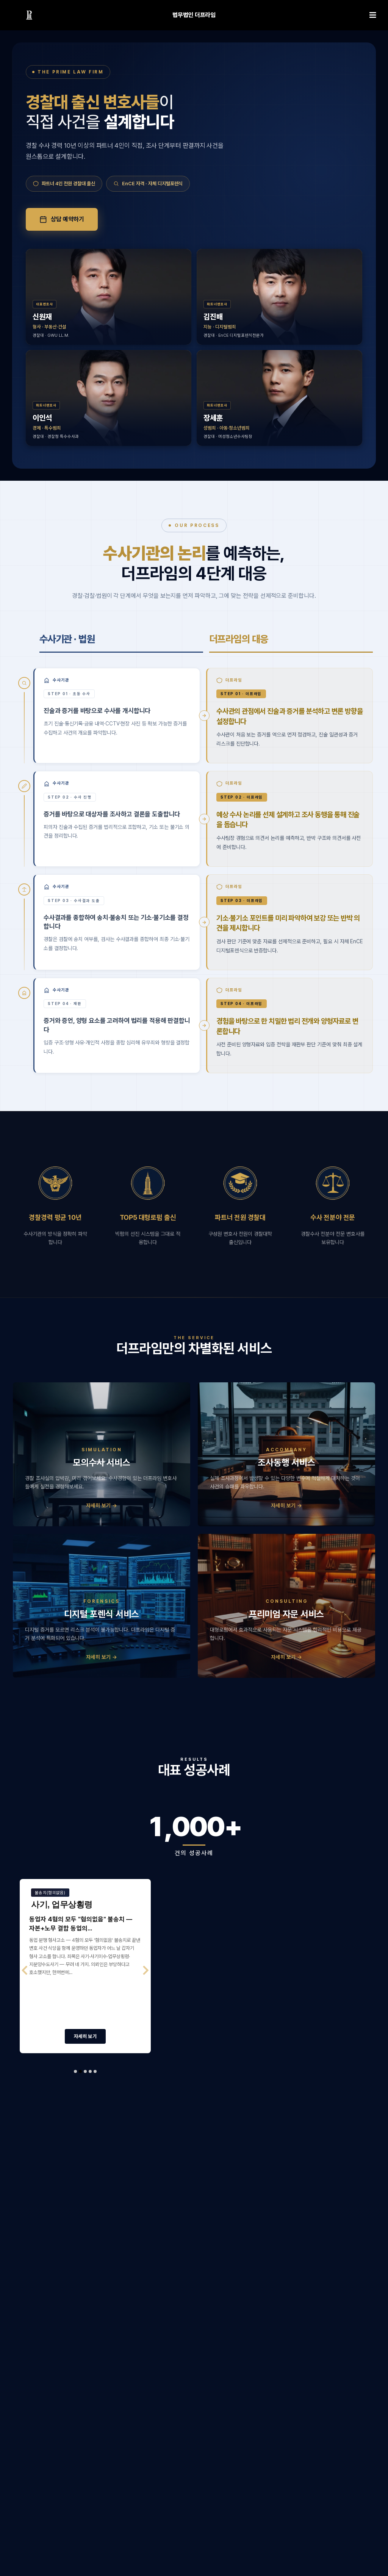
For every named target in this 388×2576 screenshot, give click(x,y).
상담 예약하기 (61, 219)
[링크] (29, 15)
